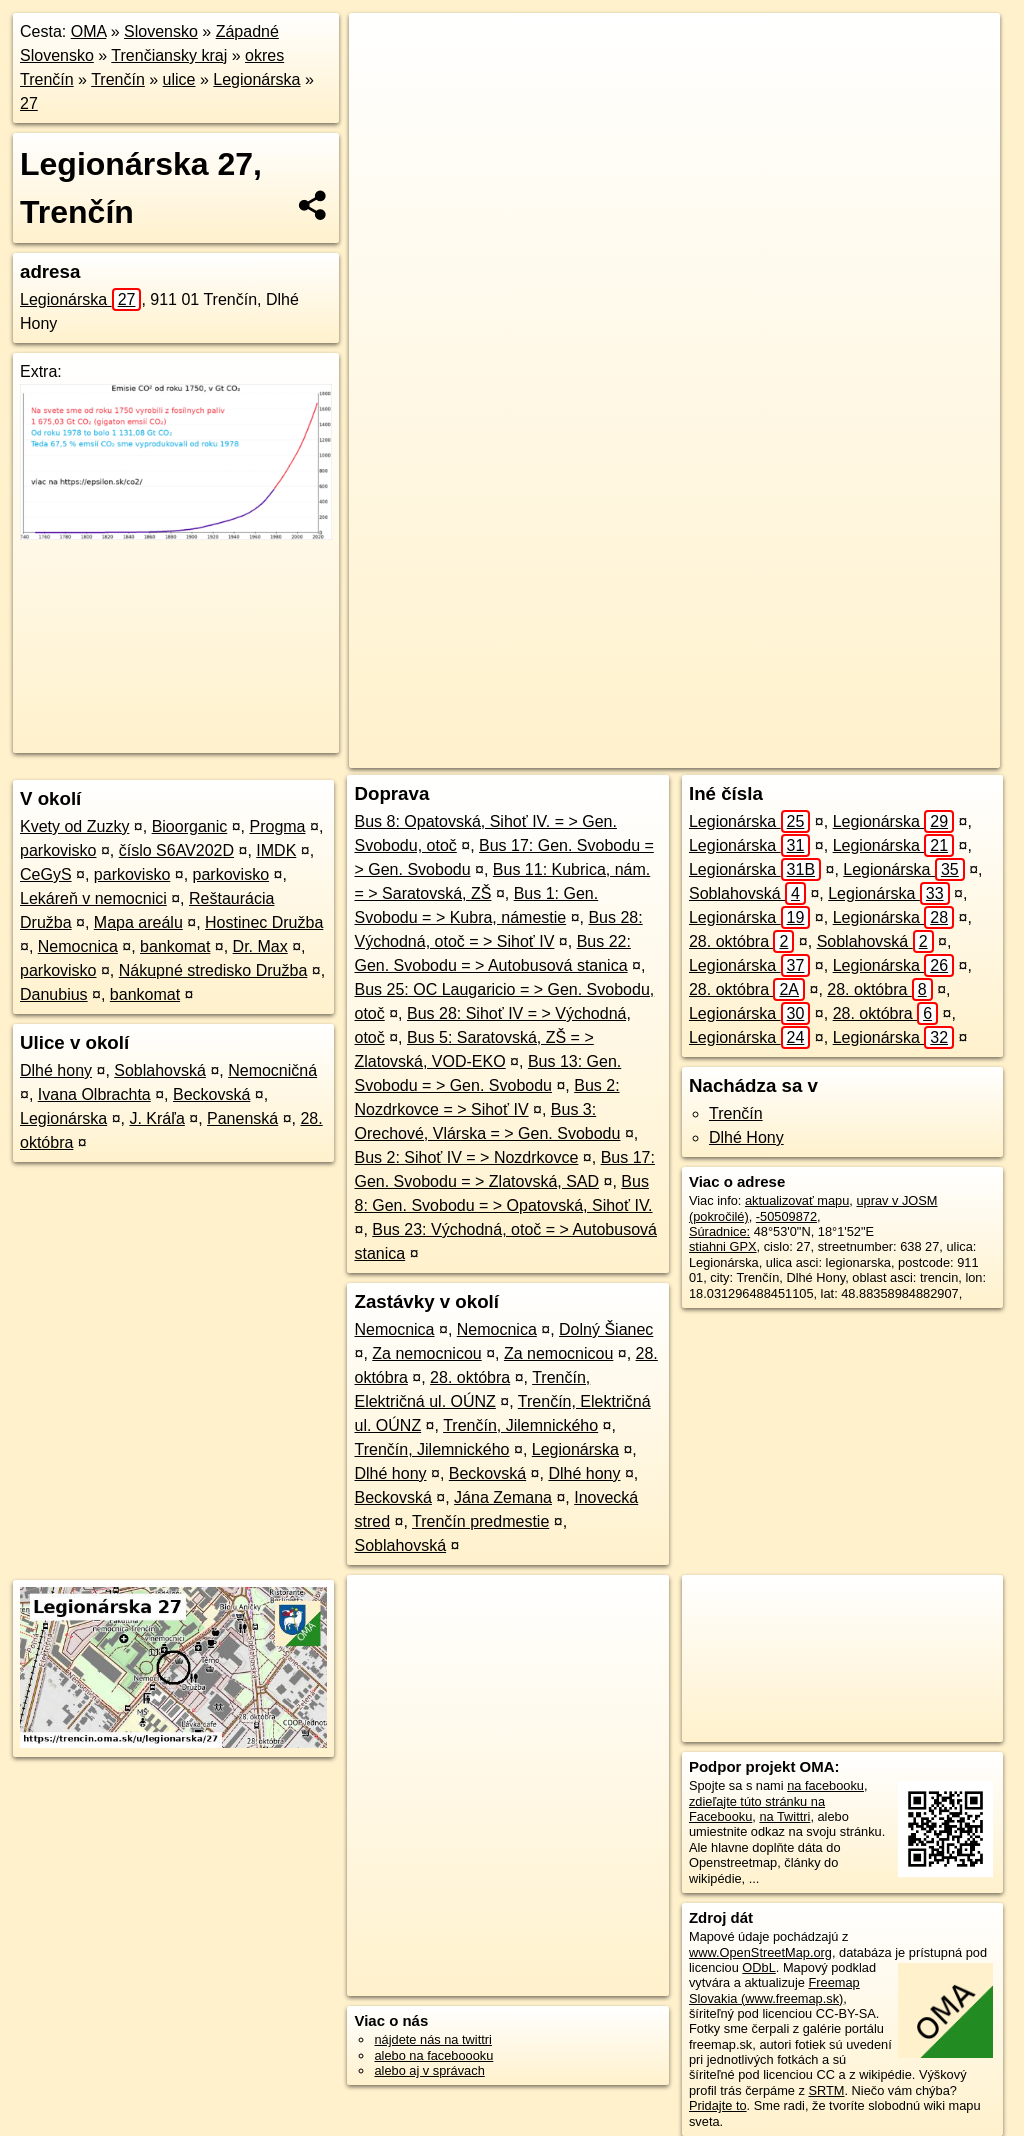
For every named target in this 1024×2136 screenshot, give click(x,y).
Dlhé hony (56, 1070)
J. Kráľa (156, 1118)
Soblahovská (160, 1070)
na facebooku (825, 1785)
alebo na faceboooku (433, 2055)
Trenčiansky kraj (169, 55)
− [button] (383, 78)
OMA (89, 31)
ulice (179, 79)
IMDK (276, 850)
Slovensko (161, 31)
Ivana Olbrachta (94, 1094)
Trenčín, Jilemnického (520, 1425)
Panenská (242, 1118)
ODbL (758, 1967)
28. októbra (470, 1377)
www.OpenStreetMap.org (760, 1952)
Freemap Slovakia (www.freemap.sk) (774, 1990)
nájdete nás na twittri (432, 2039)
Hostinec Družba (264, 922)
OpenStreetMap (623, 717)
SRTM (826, 2090)
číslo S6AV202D (176, 850)
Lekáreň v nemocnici (93, 898)
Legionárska (256, 79)
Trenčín (118, 79)
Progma (277, 826)
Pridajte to (718, 2105)
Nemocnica (78, 946)
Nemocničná (272, 1070)
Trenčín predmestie (480, 1521)
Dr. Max (260, 946)
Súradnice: (719, 1231)
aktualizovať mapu (797, 1200)
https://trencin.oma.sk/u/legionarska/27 (894, 717)
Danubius (54, 994)
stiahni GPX (723, 1246)
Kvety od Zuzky (74, 826)
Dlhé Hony (746, 1137)
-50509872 (786, 1216)
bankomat (175, 946)
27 (29, 103)
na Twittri (784, 1816)
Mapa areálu (138, 922)
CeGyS (46, 874)
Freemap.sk (726, 717)
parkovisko (58, 850)
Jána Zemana (503, 1497)
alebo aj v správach (429, 2070)
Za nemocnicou (426, 1353)
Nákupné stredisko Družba (213, 970)
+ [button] (383, 47)
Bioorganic (190, 826)
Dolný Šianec (606, 1329)
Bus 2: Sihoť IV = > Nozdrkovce (466, 1157)
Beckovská (211, 1094)
